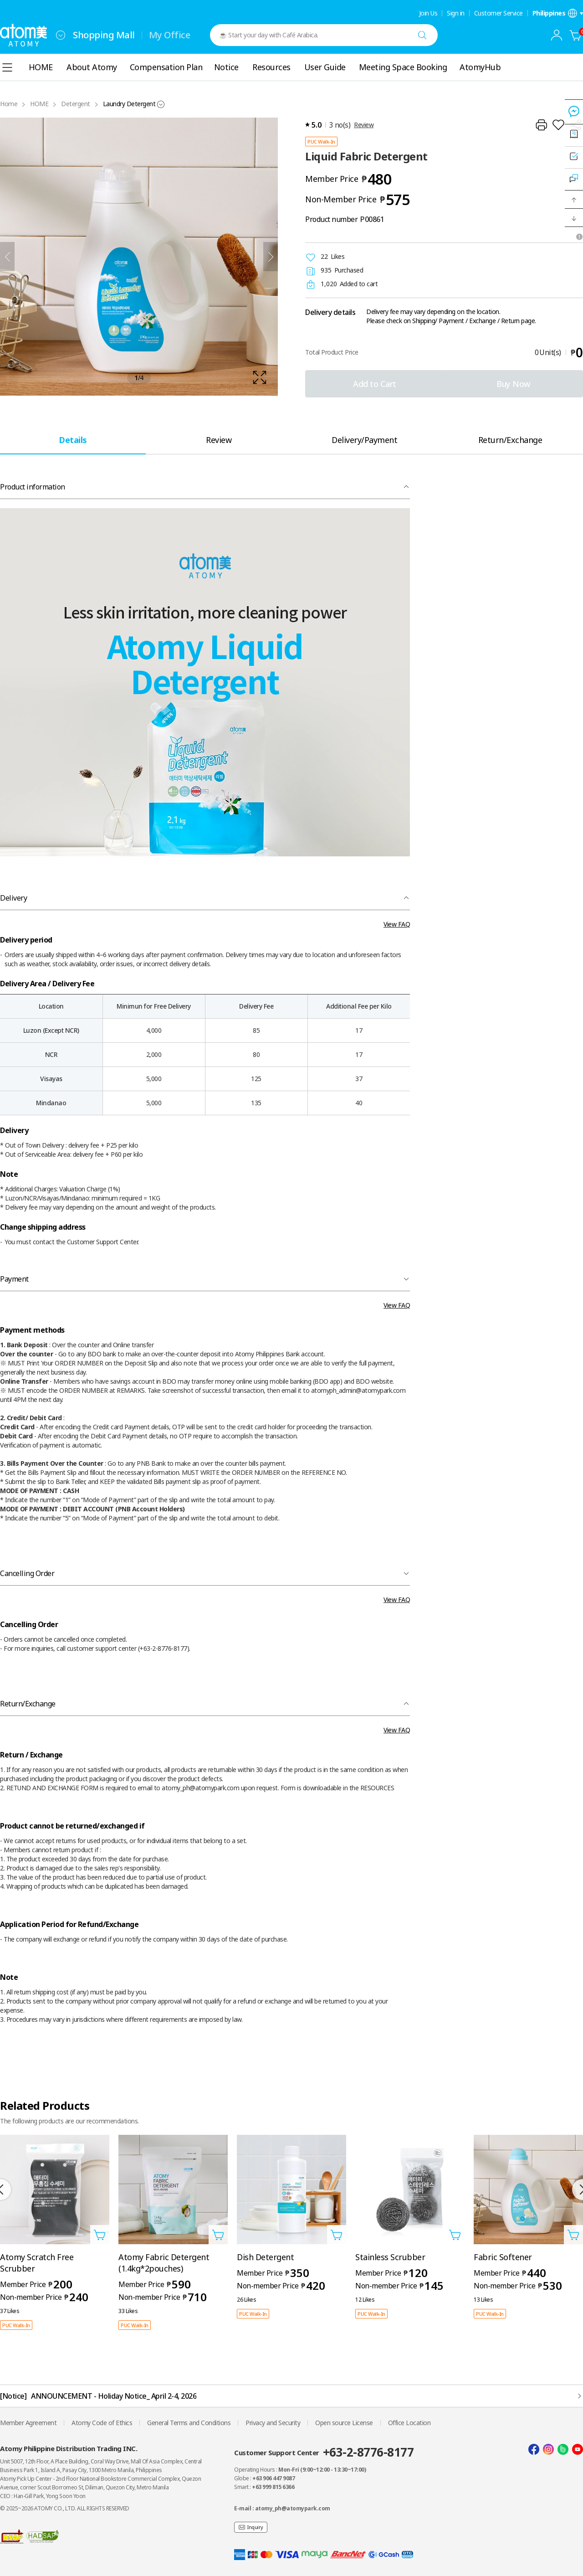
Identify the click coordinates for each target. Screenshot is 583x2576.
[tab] (73, 439)
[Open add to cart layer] (99, 2234)
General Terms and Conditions (188, 2422)
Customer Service (498, 13)
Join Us (428, 13)
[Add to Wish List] (558, 125)
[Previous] (7, 256)
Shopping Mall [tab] (104, 35)
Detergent (75, 103)
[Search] (422, 35)
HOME (39, 103)
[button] (574, 200)
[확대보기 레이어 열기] (139, 257)
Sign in (456, 13)
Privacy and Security (272, 2422)
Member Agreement (28, 2422)
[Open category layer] (7, 67)
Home (8, 103)
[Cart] (575, 35)
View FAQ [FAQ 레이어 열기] (397, 924)
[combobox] (60, 35)
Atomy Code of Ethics (102, 2422)
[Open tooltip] (579, 236)
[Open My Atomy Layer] (556, 35)
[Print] (541, 125)
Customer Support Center (324, 2452)
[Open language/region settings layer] (557, 13)
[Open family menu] (60, 35)
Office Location (409, 2422)
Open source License (344, 2422)
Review (363, 124)
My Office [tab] (169, 35)
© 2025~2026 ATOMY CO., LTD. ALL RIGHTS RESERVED (64, 2508)
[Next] (270, 256)
